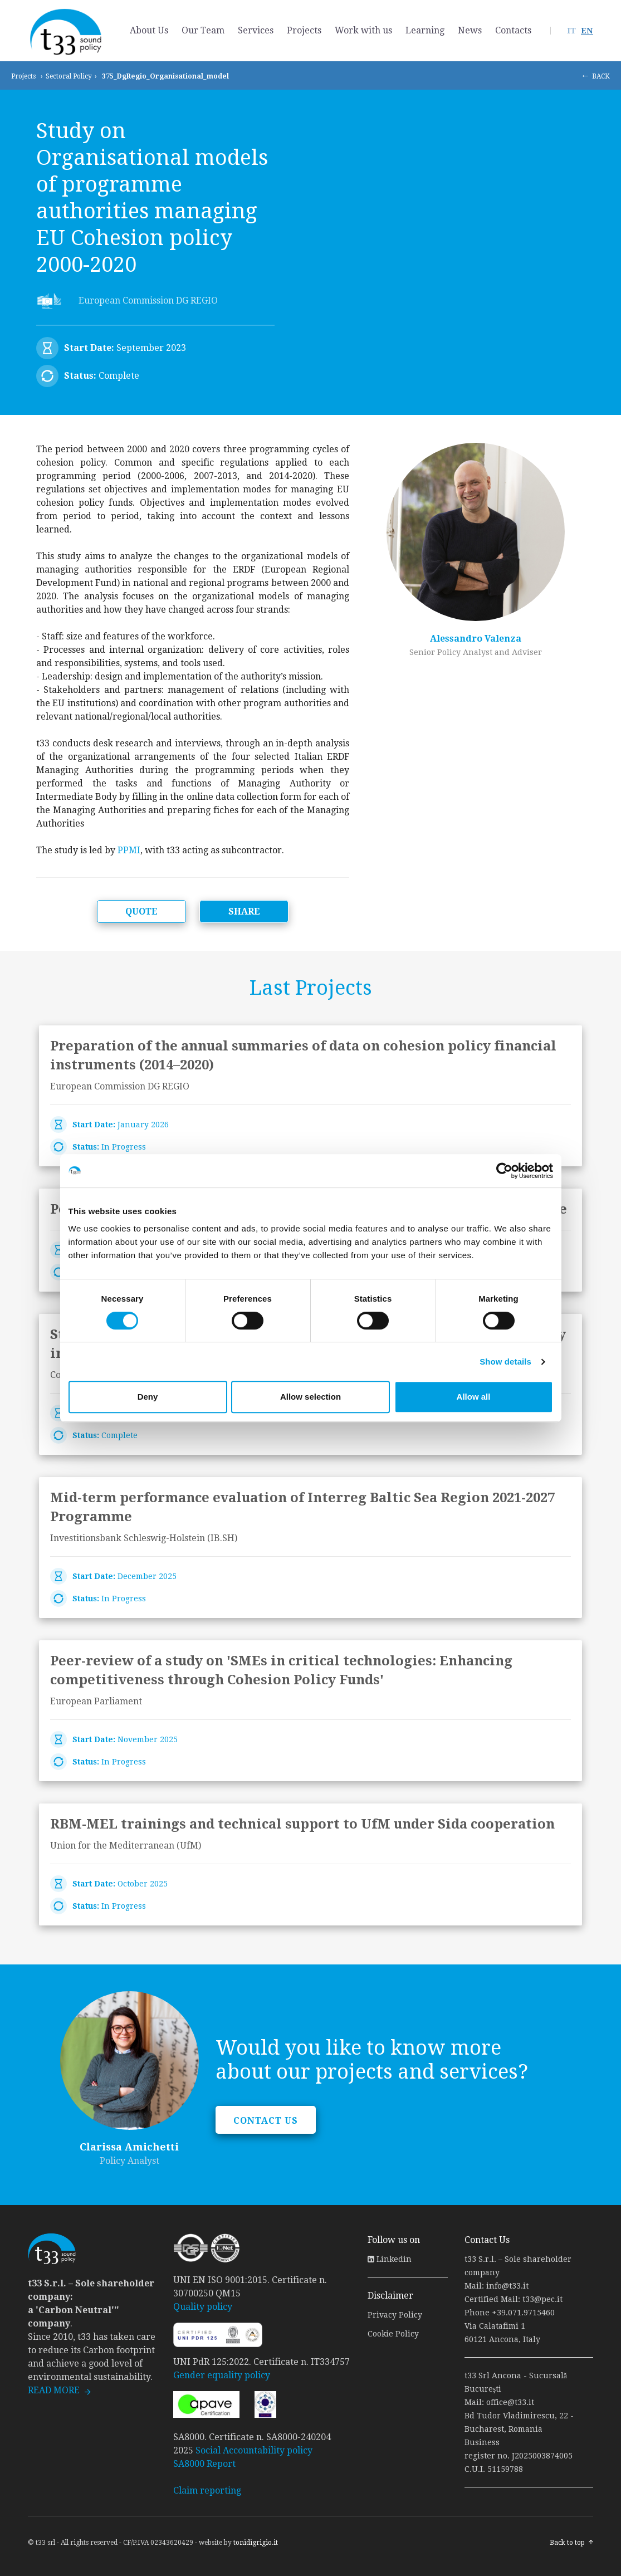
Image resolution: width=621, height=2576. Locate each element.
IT (571, 30)
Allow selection (310, 1396)
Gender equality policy (221, 2375)
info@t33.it (507, 2285)
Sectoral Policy (69, 76)
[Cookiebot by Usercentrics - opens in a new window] (504, 1170)
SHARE (244, 911)
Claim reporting (207, 2490)
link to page (310, 1095)
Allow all (474, 1396)
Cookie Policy (393, 2333)
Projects (304, 30)
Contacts (513, 30)
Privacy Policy (395, 2314)
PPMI (129, 850)
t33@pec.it (542, 2299)
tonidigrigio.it (255, 2542)
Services (255, 30)
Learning (424, 30)
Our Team (203, 30)
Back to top (567, 2542)
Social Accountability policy (253, 2450)
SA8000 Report (204, 2463)
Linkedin (390, 2259)
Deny (148, 1396)
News (470, 30)
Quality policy (202, 2306)
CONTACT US (265, 2120)
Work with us (363, 30)
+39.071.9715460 (523, 2312)
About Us (149, 30)
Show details (505, 1361)
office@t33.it (510, 2402)
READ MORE (54, 2390)
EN (587, 30)
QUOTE (141, 911)
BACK (601, 76)
